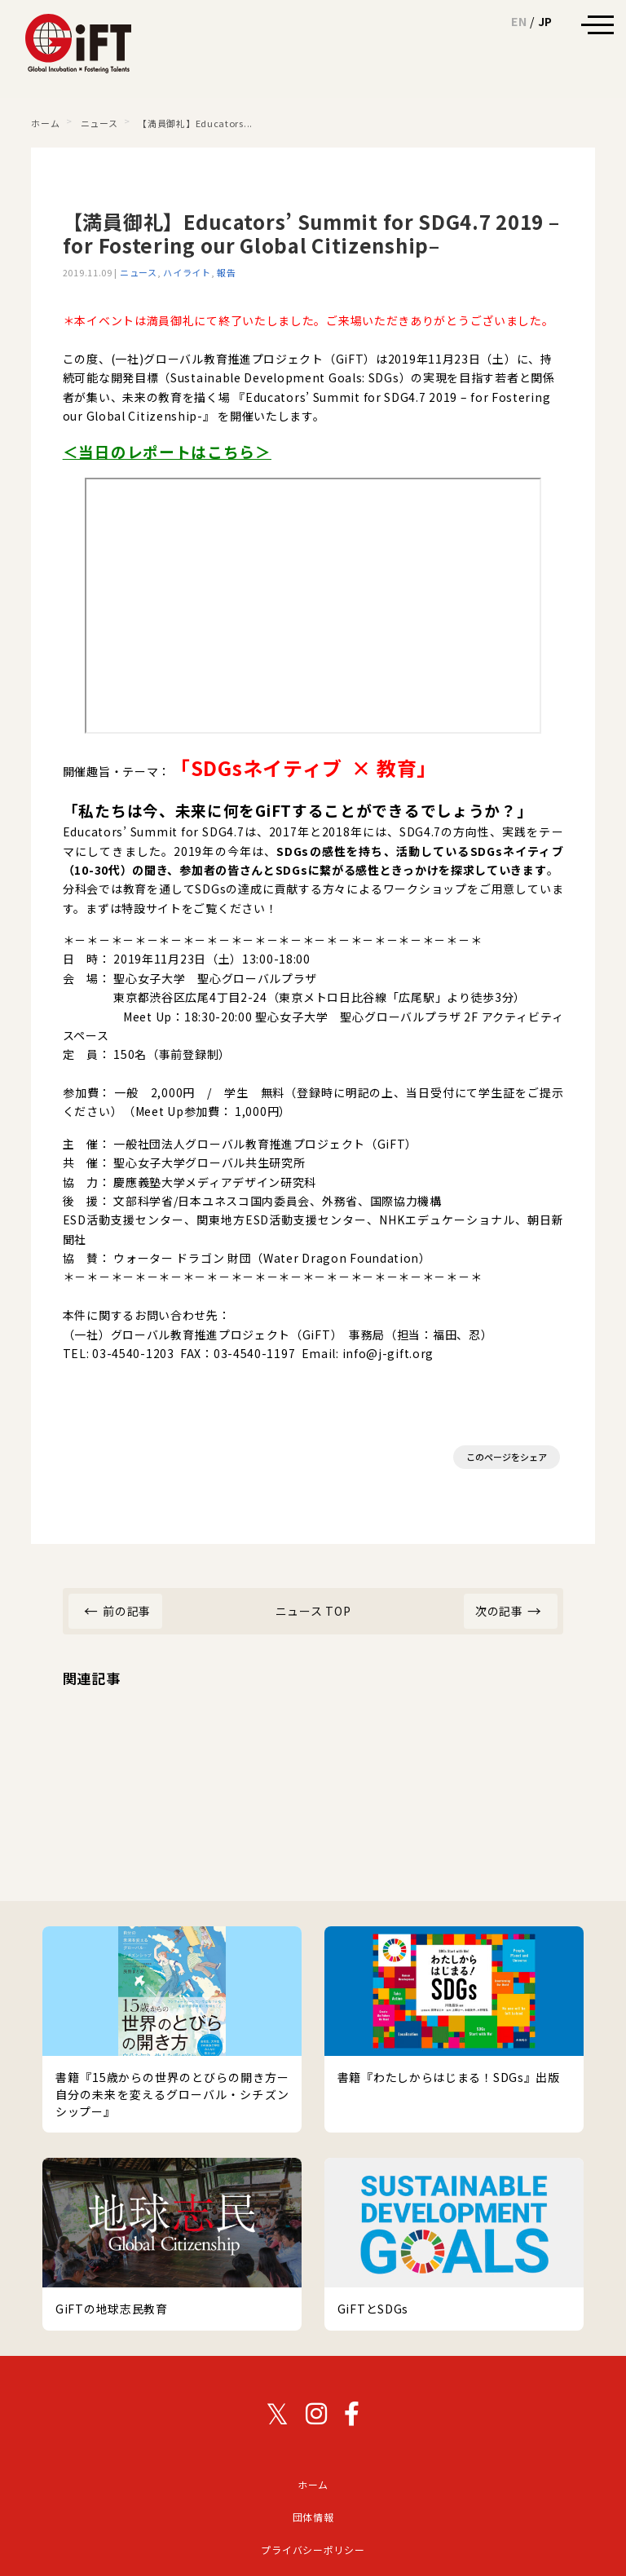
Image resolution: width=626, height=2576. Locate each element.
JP (545, 21)
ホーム (313, 2484)
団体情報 (313, 2517)
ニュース (138, 272)
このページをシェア (506, 1456)
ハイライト (187, 272)
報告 (226, 272)
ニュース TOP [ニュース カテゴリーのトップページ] (313, 1611)
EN (519, 21)
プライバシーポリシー (312, 2549)
